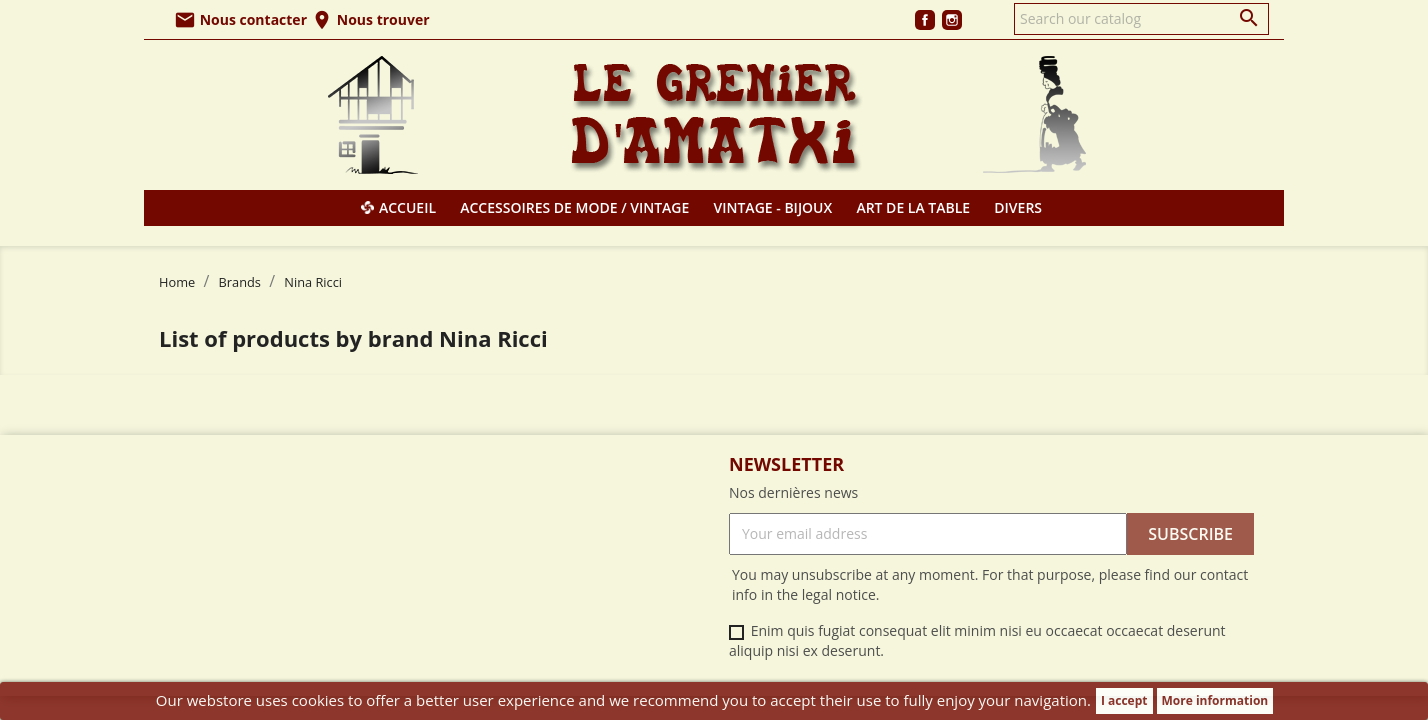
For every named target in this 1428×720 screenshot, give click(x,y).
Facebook (925, 20)
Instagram (952, 20)
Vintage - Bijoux (773, 207)
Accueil (407, 207)
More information (1215, 700)
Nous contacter (240, 19)
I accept (1124, 700)
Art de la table (913, 207)
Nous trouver (370, 19)
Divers (1018, 207)
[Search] (1141, 19)
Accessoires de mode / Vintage (574, 207)
